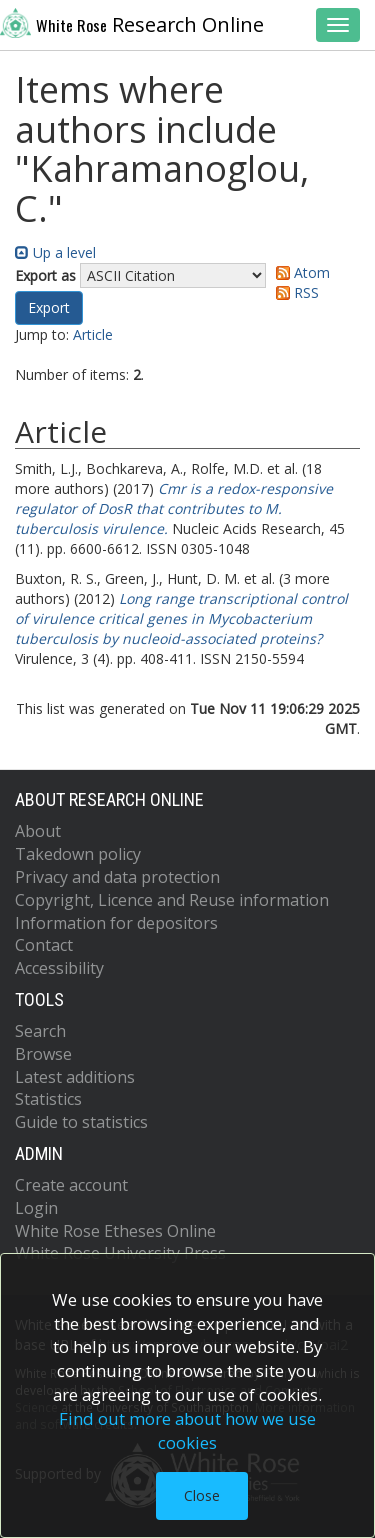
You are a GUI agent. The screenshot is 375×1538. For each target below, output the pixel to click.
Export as (45, 275)
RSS (294, 292)
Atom (299, 272)
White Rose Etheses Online (115, 1231)
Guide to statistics (81, 1122)
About (38, 831)
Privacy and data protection (117, 877)
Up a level (55, 252)
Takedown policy (78, 854)
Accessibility (59, 968)
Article (93, 334)
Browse (43, 1054)
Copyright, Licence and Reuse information (172, 900)
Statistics (48, 1099)
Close (202, 1495)
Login (36, 1208)
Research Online (132, 23)
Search (40, 1031)
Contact (44, 945)
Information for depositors (116, 923)
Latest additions (75, 1077)
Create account (71, 1185)
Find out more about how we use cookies (187, 1430)
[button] (49, 308)
